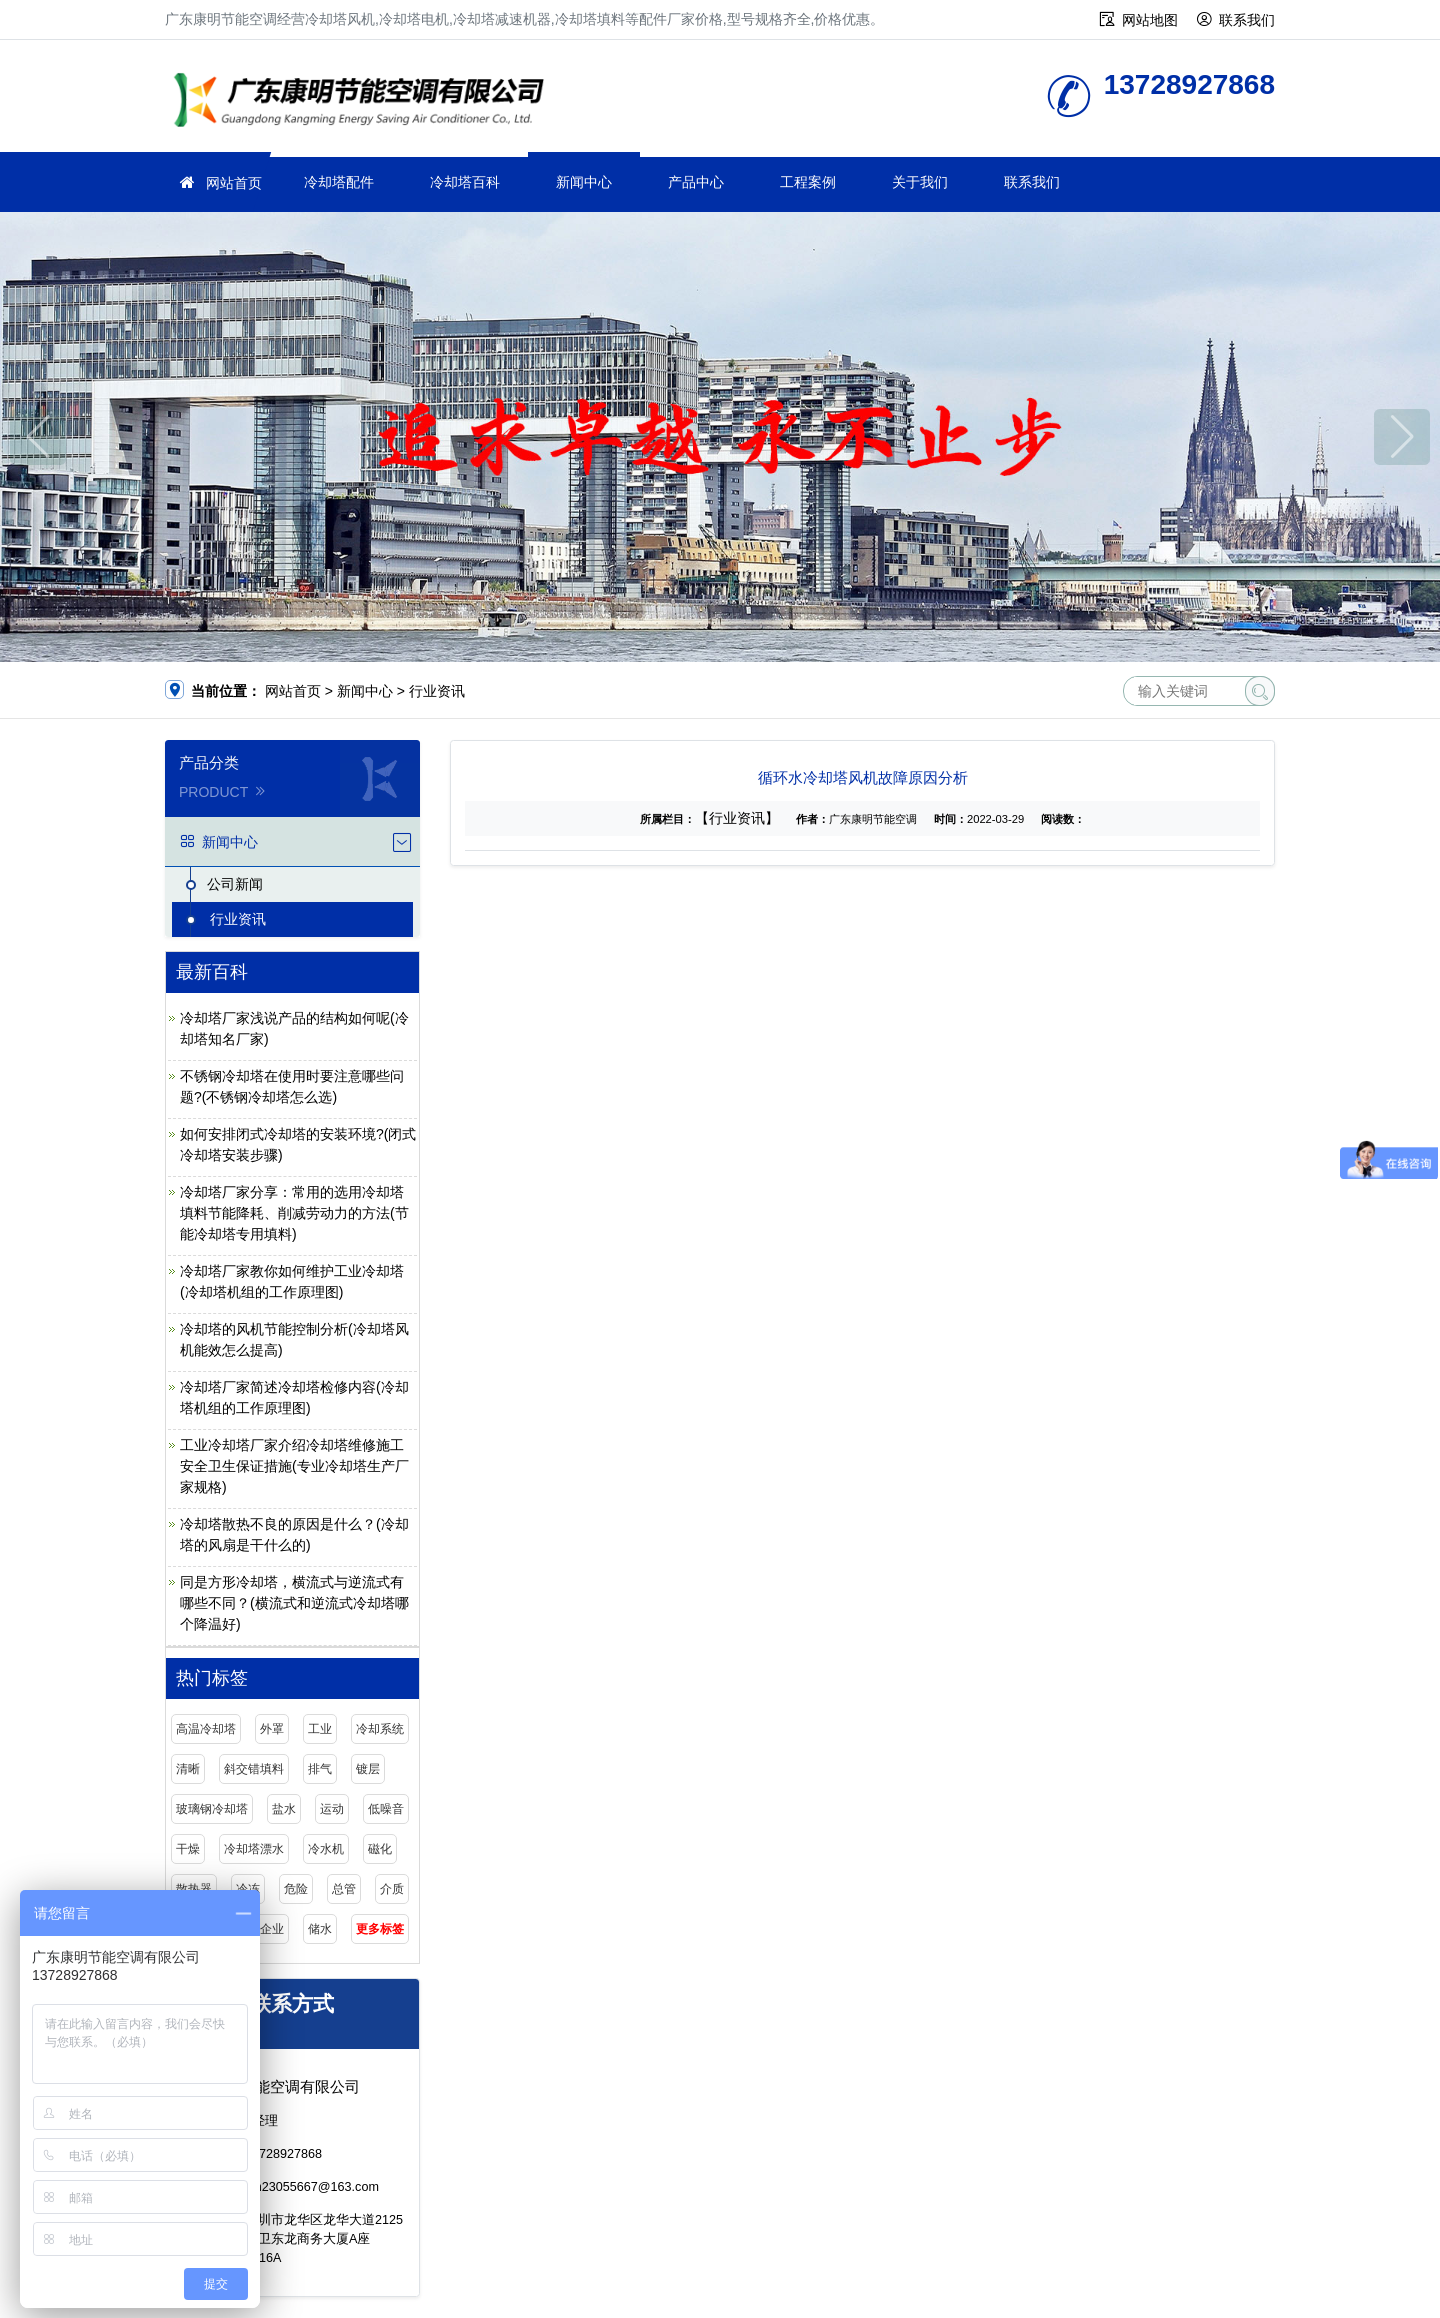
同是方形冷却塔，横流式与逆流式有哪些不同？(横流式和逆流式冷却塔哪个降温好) (294, 1603)
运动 (332, 1809)
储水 (320, 1929)
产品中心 (696, 182)
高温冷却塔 (206, 1729)
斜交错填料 (254, 1769)
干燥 (188, 1849)
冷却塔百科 (465, 182)
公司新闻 (235, 884)
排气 (320, 1769)
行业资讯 (437, 691)
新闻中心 (584, 182)
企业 (272, 1929)
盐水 (284, 1809)
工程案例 (808, 182)
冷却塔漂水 (254, 1849)
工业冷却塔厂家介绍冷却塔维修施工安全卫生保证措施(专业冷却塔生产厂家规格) (294, 1466)
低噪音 (386, 1809)
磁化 (380, 1849)
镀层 (368, 1769)
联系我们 (1247, 20)
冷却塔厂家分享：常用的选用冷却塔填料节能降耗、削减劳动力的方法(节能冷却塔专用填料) (294, 1213)
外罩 (272, 1729)
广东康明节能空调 (365, 102)
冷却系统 (380, 1729)
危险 (296, 1889)
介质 (392, 1889)
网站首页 (234, 183)
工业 (320, 1729)
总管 (344, 1889)
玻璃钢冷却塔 (212, 1809)
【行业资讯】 (737, 818)
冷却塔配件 (339, 182)
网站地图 (1150, 20)
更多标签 (380, 1929)
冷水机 (326, 1849)
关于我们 (920, 182)
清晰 (188, 1769)
